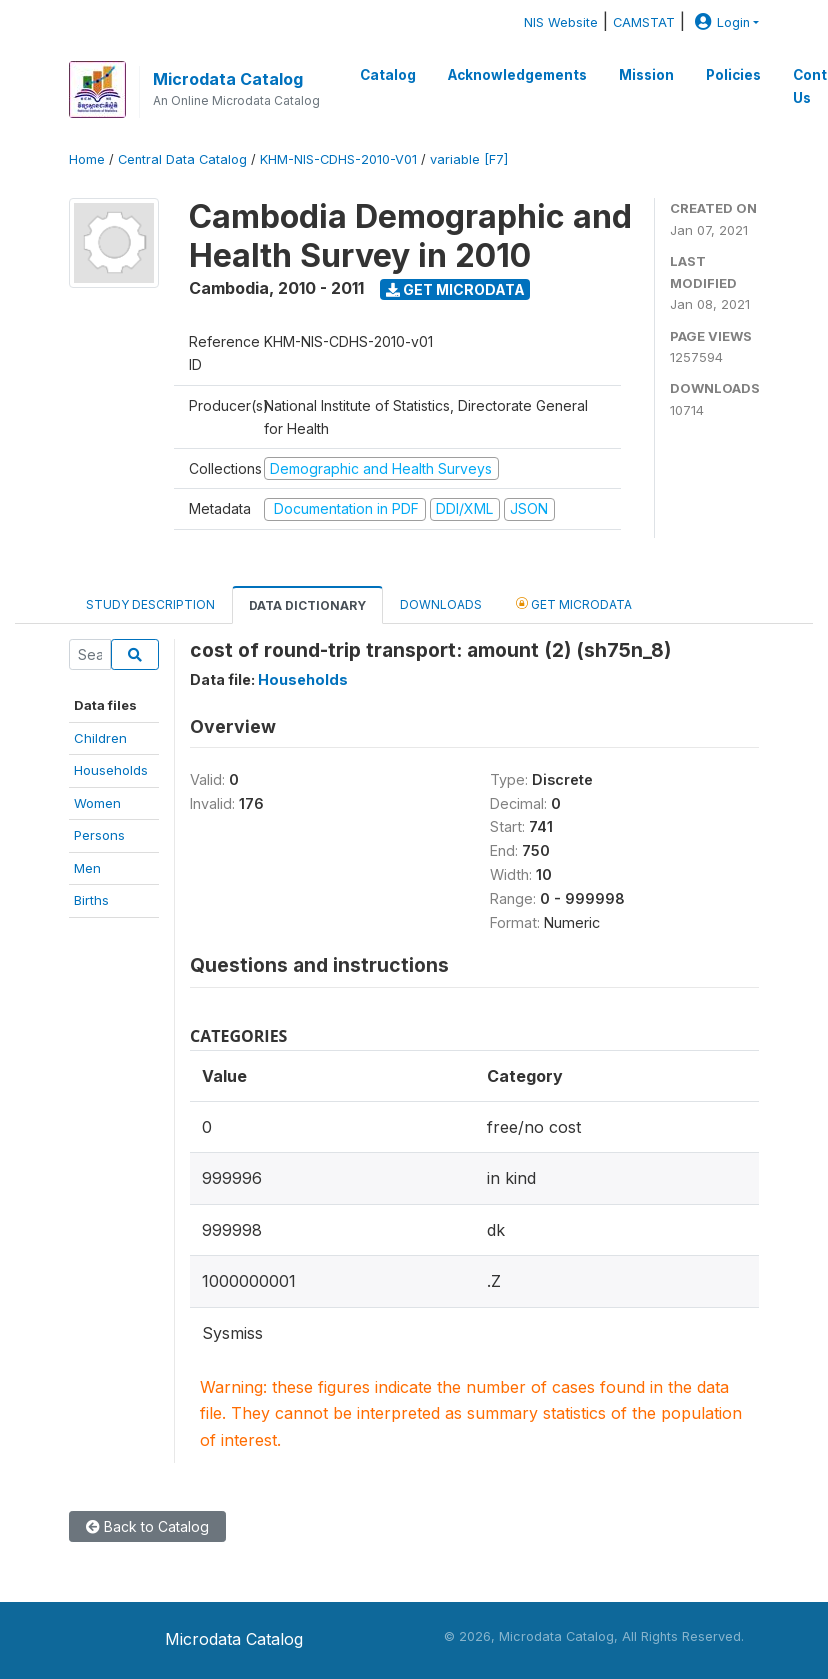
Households (111, 770)
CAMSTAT (644, 22)
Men (87, 868)
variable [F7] (469, 159)
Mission (646, 75)
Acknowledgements (517, 75)
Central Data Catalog (182, 159)
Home (87, 159)
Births (91, 900)
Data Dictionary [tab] (307, 605)
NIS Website (561, 22)
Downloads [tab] (441, 604)
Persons (99, 835)
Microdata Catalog (228, 79)
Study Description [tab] (150, 604)
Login (720, 22)
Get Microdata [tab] (574, 603)
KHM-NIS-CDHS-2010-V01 (338, 159)
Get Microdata (455, 289)
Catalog (388, 75)
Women (97, 803)
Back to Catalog (147, 1526)
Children (100, 738)
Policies (733, 75)
